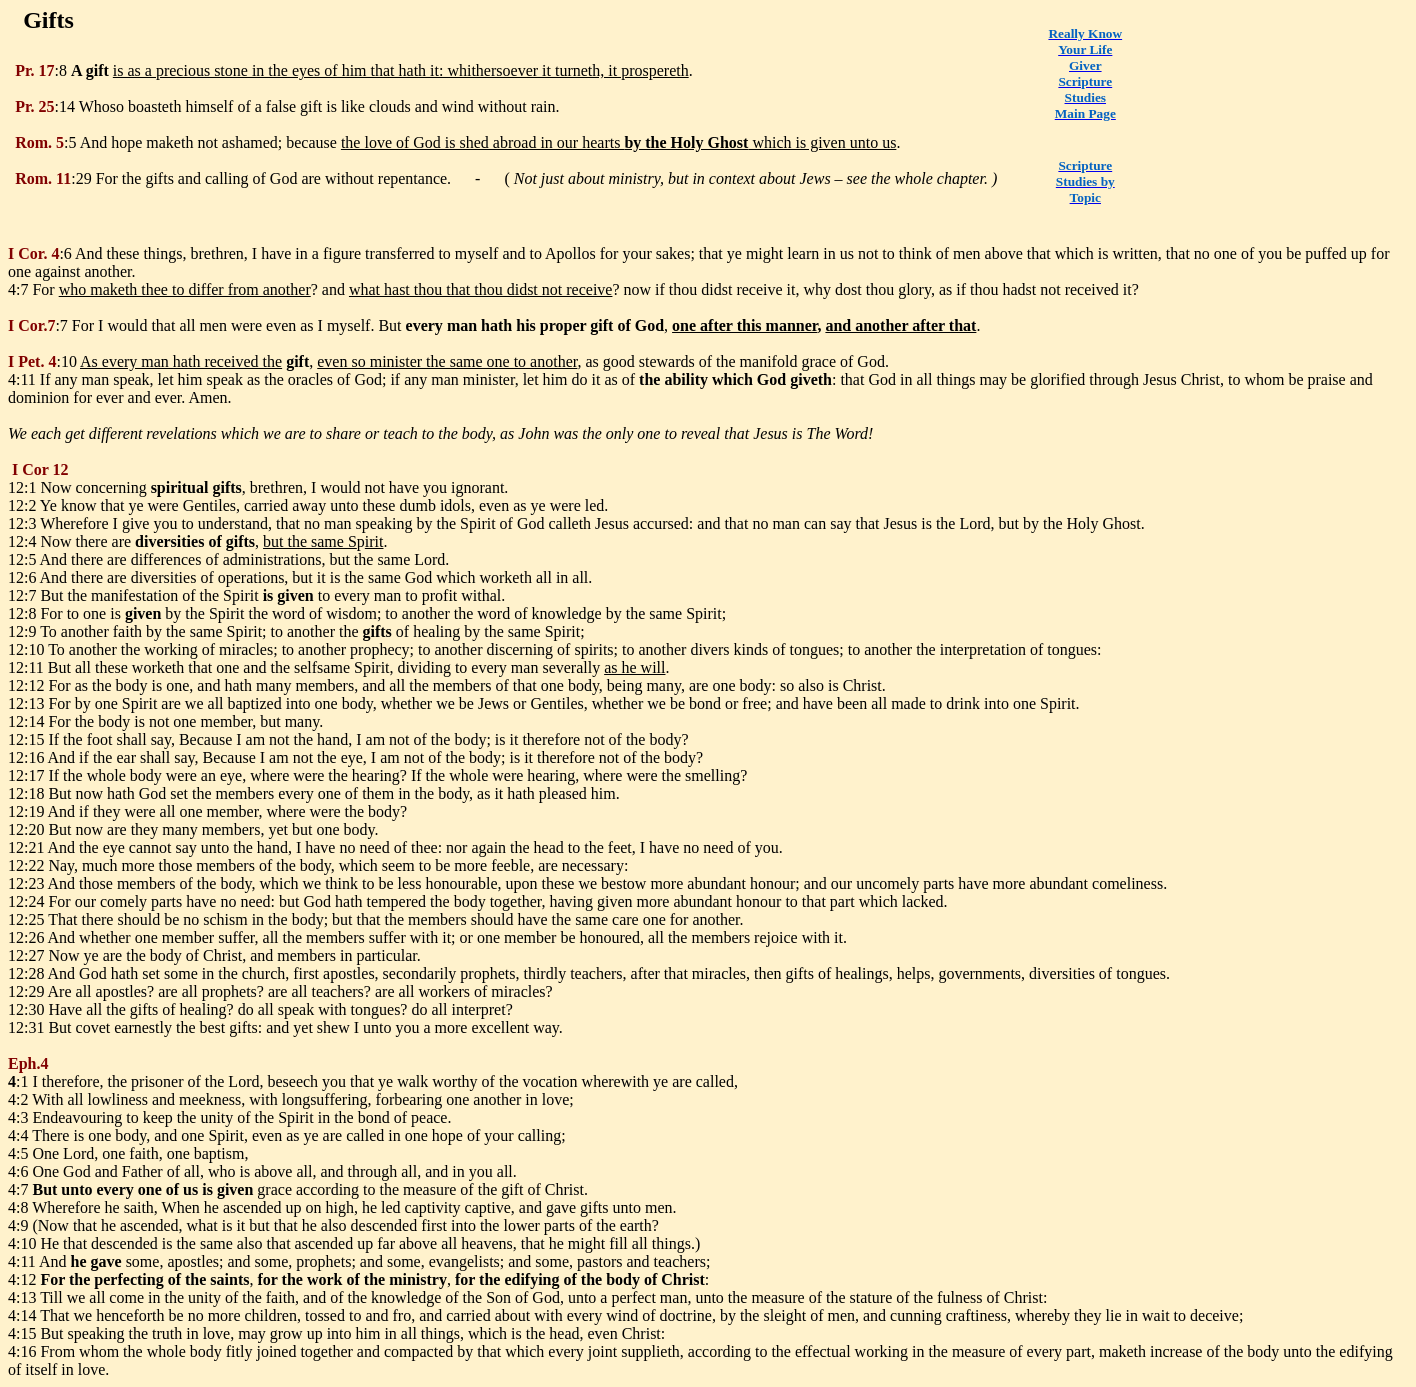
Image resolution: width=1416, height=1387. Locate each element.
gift (97, 70)
